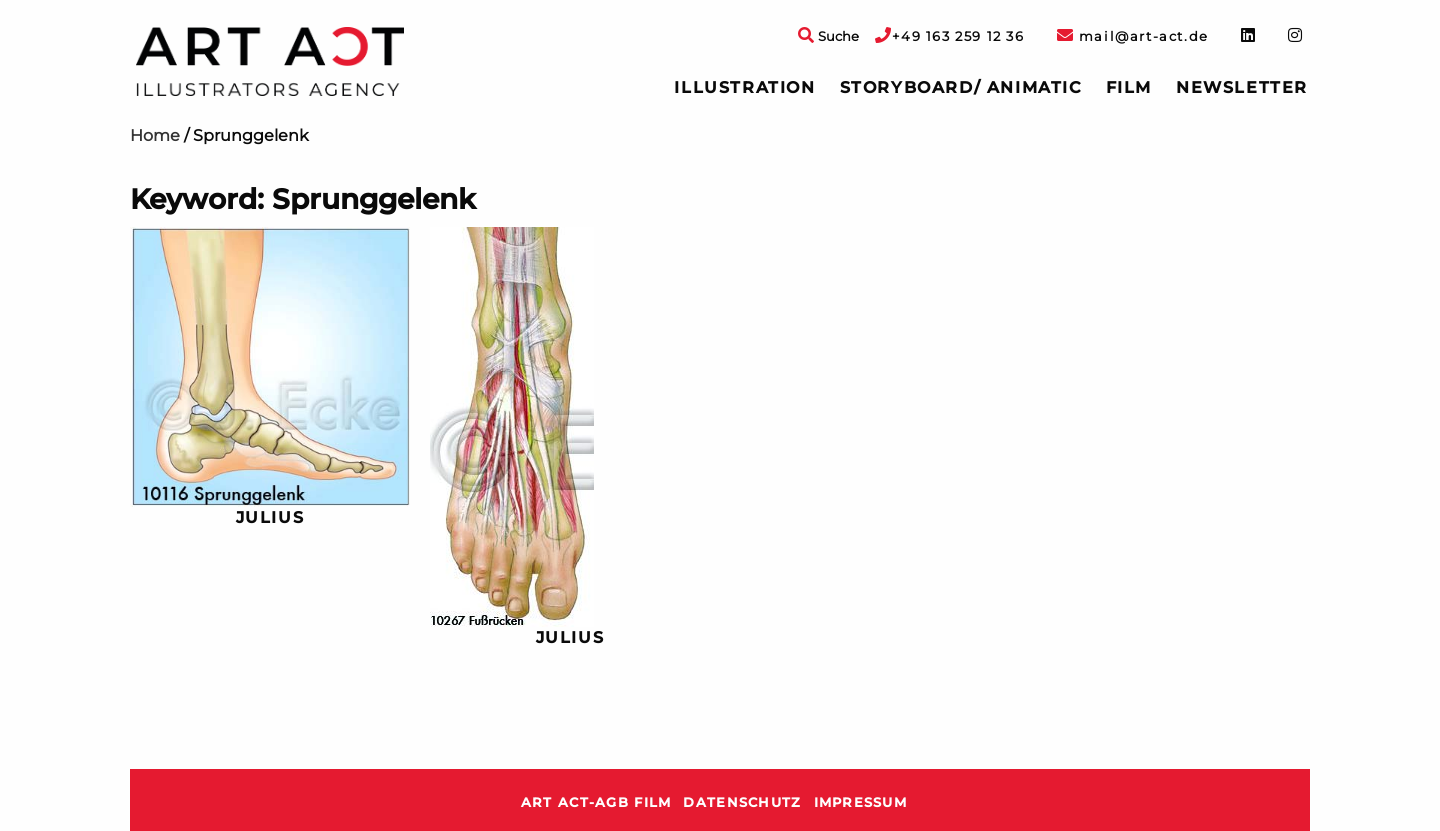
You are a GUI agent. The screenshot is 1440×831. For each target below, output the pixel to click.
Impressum (861, 802)
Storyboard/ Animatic (961, 87)
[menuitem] (744, 88)
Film (1129, 87)
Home (155, 135)
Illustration (744, 87)
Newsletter (1242, 87)
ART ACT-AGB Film (596, 802)
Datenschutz (742, 802)
